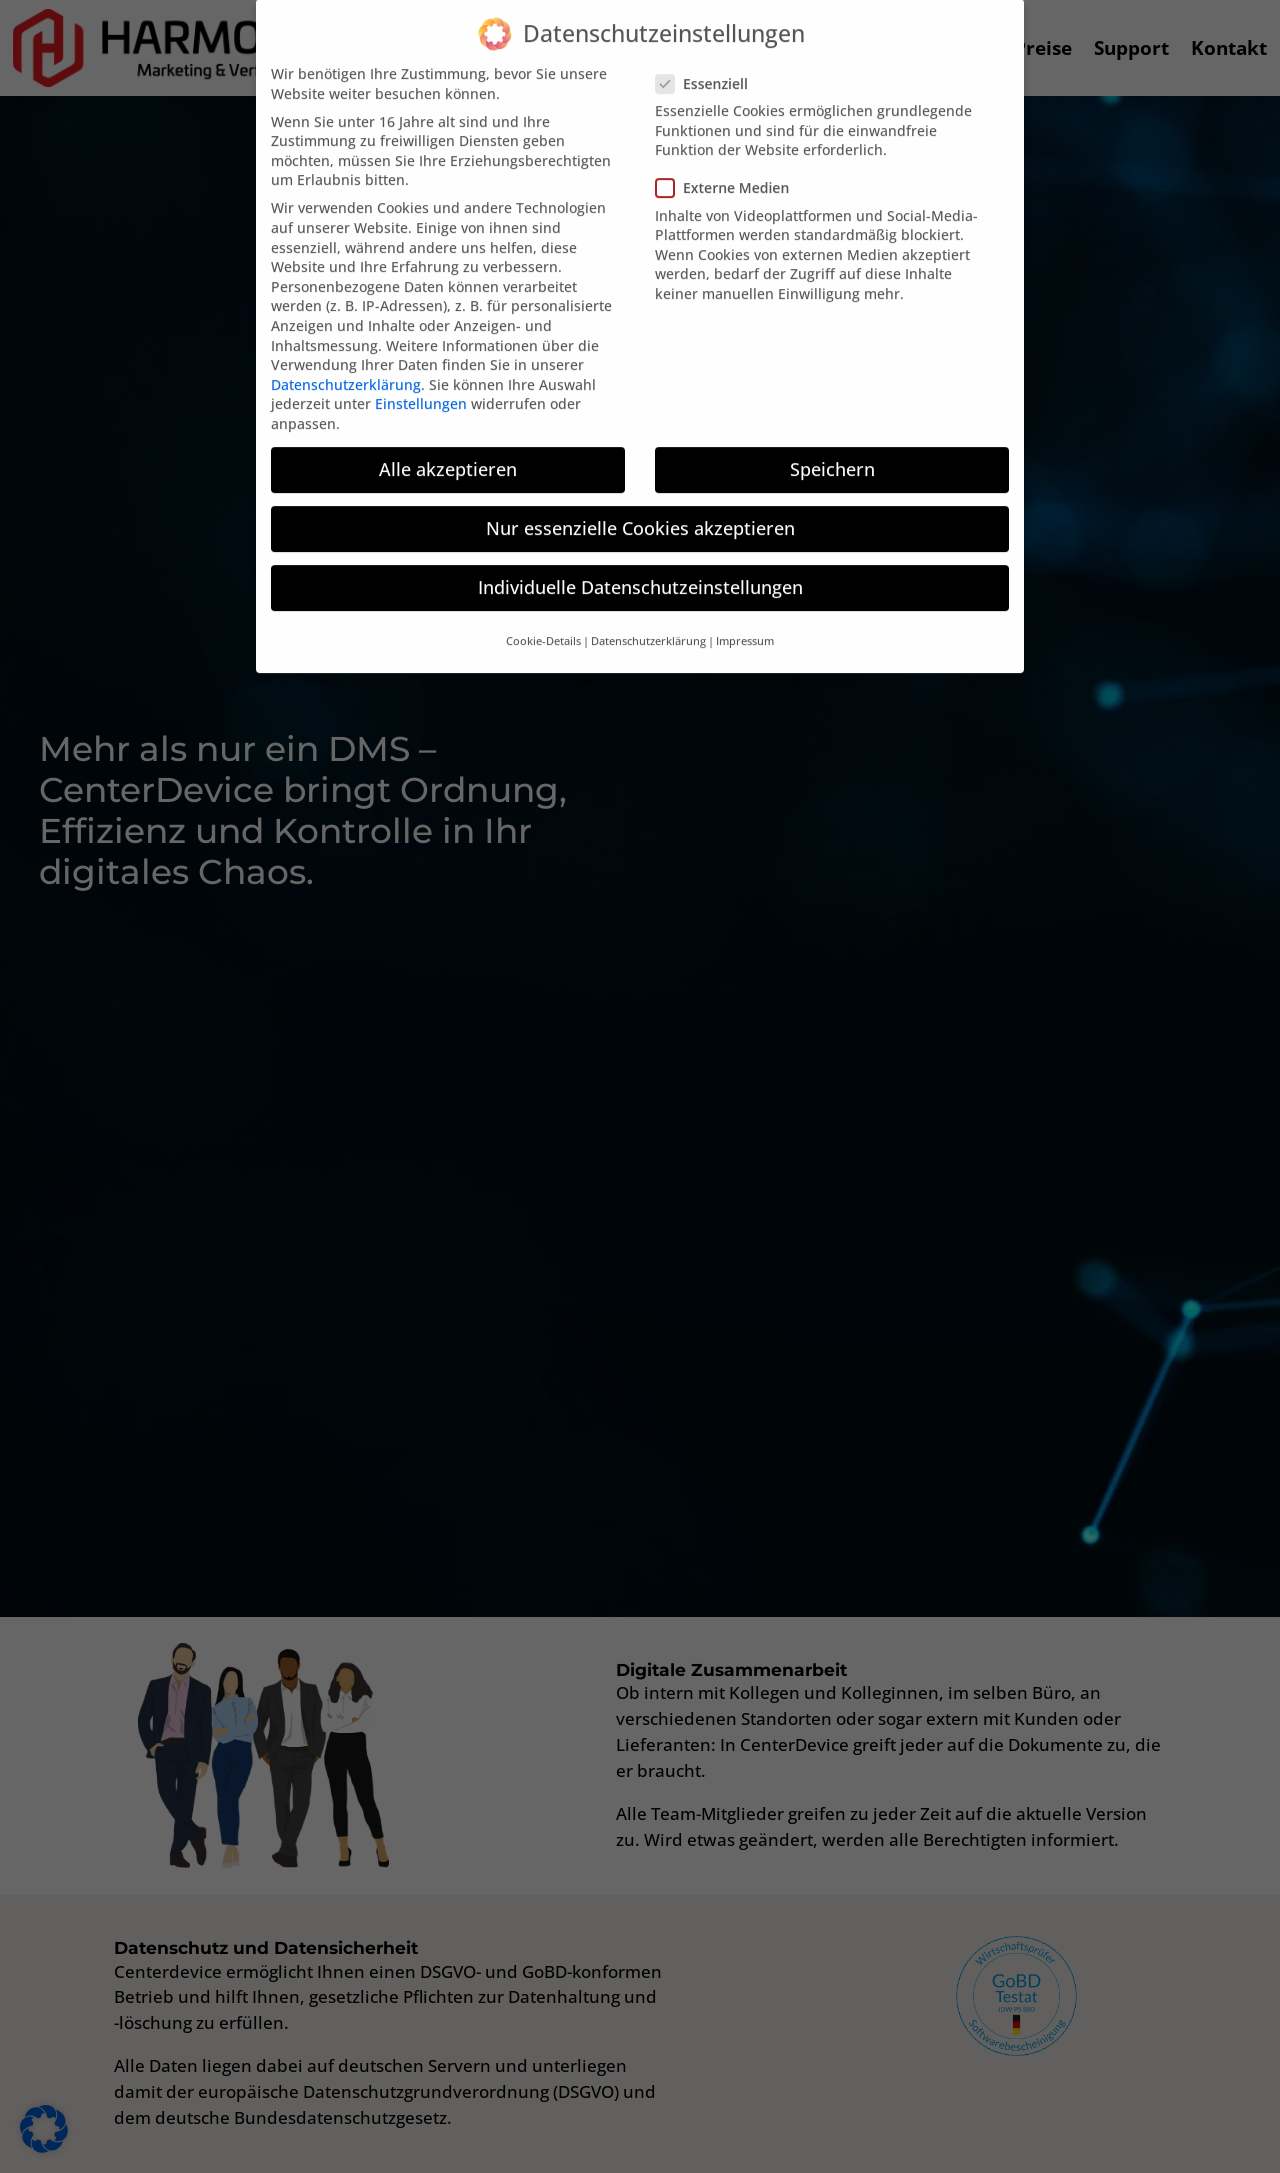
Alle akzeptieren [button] (448, 443)
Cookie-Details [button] (543, 616)
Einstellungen (421, 378)
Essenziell (708, 57)
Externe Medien (728, 162)
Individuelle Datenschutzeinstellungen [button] (640, 561)
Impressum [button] (745, 616)
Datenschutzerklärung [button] (648, 616)
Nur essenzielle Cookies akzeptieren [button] (640, 502)
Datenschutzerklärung (346, 358)
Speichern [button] (832, 443)
